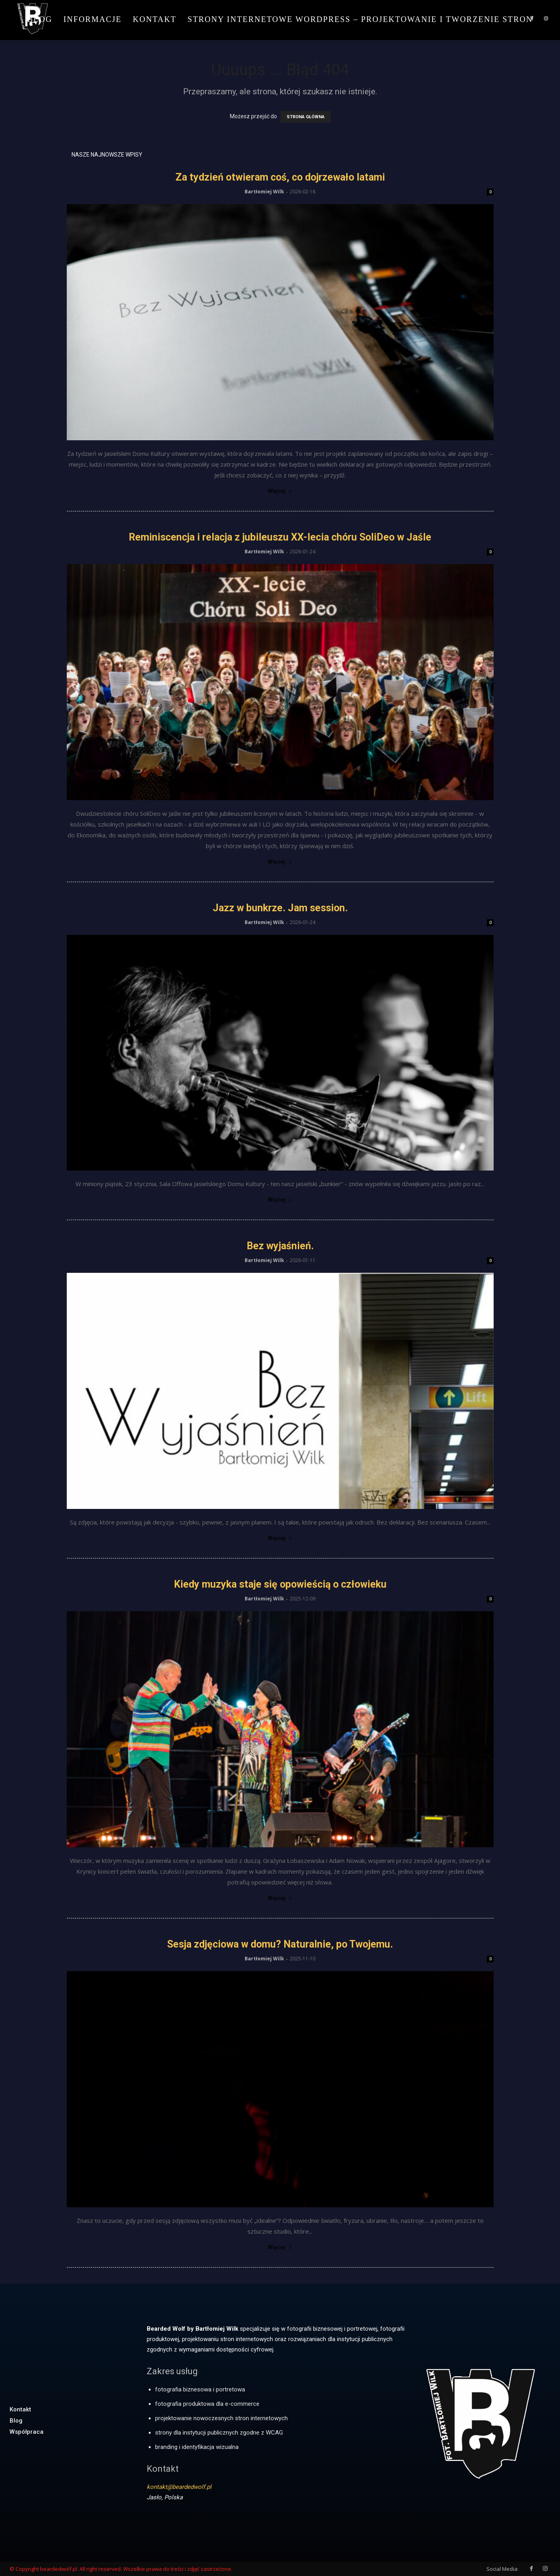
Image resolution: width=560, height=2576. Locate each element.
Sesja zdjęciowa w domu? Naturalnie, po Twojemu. (280, 1944)
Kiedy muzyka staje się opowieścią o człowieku (280, 1584)
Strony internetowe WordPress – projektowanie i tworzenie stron (359, 19)
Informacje (93, 19)
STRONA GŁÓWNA (306, 116)
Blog (39, 19)
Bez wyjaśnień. (280, 1246)
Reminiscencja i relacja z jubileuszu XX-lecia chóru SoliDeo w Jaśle (280, 537)
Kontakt (154, 19)
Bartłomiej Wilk (264, 191)
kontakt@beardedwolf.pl (179, 2487)
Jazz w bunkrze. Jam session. (280, 908)
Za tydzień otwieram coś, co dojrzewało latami (280, 177)
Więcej (280, 491)
